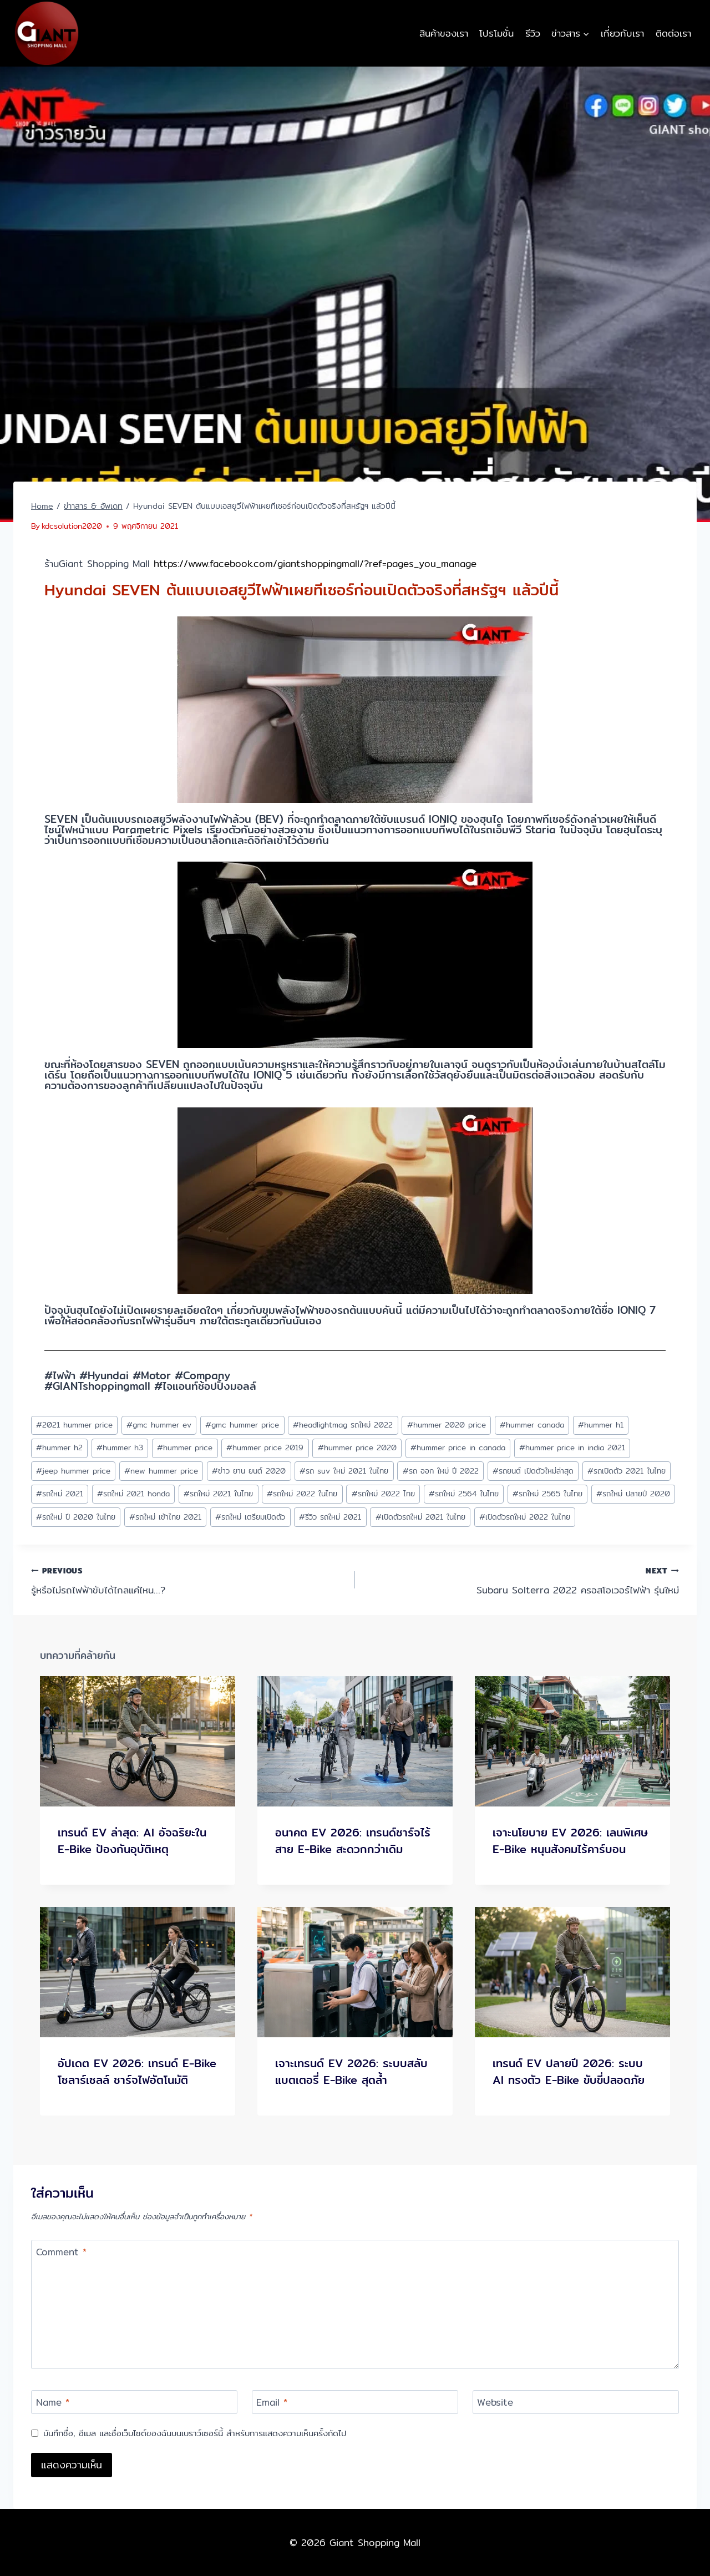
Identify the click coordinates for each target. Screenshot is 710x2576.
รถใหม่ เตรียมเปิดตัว (250, 1517)
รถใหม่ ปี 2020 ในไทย (75, 1517)
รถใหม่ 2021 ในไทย (218, 1493)
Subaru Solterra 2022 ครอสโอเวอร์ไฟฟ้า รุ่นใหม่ (521, 1579)
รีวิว (532, 33)
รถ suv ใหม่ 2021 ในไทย (344, 1471)
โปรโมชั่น (496, 33)
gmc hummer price (242, 1425)
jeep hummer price (73, 1471)
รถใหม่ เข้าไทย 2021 (165, 1517)
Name (52, 2403)
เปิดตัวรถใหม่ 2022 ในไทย (524, 1517)
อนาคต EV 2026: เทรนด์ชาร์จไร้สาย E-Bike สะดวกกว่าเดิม (352, 1841)
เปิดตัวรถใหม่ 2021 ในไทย (420, 1517)
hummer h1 (600, 1425)
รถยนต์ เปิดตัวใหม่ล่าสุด (533, 1471)
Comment (61, 2252)
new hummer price (161, 1471)
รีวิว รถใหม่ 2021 (330, 1517)
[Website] (576, 2402)
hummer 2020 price (446, 1425)
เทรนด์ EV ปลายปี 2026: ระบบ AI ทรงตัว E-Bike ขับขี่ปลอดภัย (569, 2071)
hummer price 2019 (264, 1447)
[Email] (355, 2402)
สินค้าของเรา (443, 33)
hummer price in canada (457, 1447)
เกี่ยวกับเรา (622, 33)
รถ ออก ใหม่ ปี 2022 (441, 1471)
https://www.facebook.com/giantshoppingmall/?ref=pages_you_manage (315, 563)
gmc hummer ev (158, 1425)
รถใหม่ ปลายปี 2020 (633, 1493)
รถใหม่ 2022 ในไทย (302, 1493)
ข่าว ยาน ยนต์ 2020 (249, 1471)
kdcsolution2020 (72, 526)
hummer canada (532, 1425)
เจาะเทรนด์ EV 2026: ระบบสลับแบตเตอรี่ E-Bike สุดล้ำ (351, 2071)
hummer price (184, 1447)
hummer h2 (59, 1447)
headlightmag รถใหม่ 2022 (343, 1425)
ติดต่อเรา (673, 33)
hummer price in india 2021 (572, 1447)
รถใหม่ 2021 (59, 1493)
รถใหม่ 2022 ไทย (383, 1493)
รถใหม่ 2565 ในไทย (547, 1493)
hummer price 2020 (357, 1447)
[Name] (134, 2402)
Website (495, 2403)
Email (271, 2403)
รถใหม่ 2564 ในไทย (464, 1493)
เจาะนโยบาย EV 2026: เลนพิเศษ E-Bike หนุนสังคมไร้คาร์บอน (570, 1841)
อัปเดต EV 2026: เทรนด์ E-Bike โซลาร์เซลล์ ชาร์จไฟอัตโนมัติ (137, 2071)
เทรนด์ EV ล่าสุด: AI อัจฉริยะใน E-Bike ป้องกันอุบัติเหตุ (132, 1841)
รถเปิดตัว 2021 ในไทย (626, 1471)
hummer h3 (120, 1447)
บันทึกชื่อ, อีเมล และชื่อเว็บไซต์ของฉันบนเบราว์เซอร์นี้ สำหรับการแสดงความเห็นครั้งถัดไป (194, 2433)
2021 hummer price (74, 1425)
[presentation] (137, 1741)
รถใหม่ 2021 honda (133, 1493)
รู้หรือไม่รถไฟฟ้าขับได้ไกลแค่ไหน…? (188, 1579)
